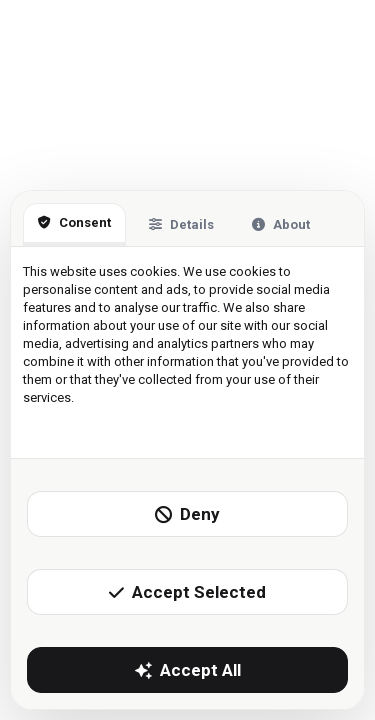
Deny (187, 514)
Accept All (188, 670)
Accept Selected (187, 592)
